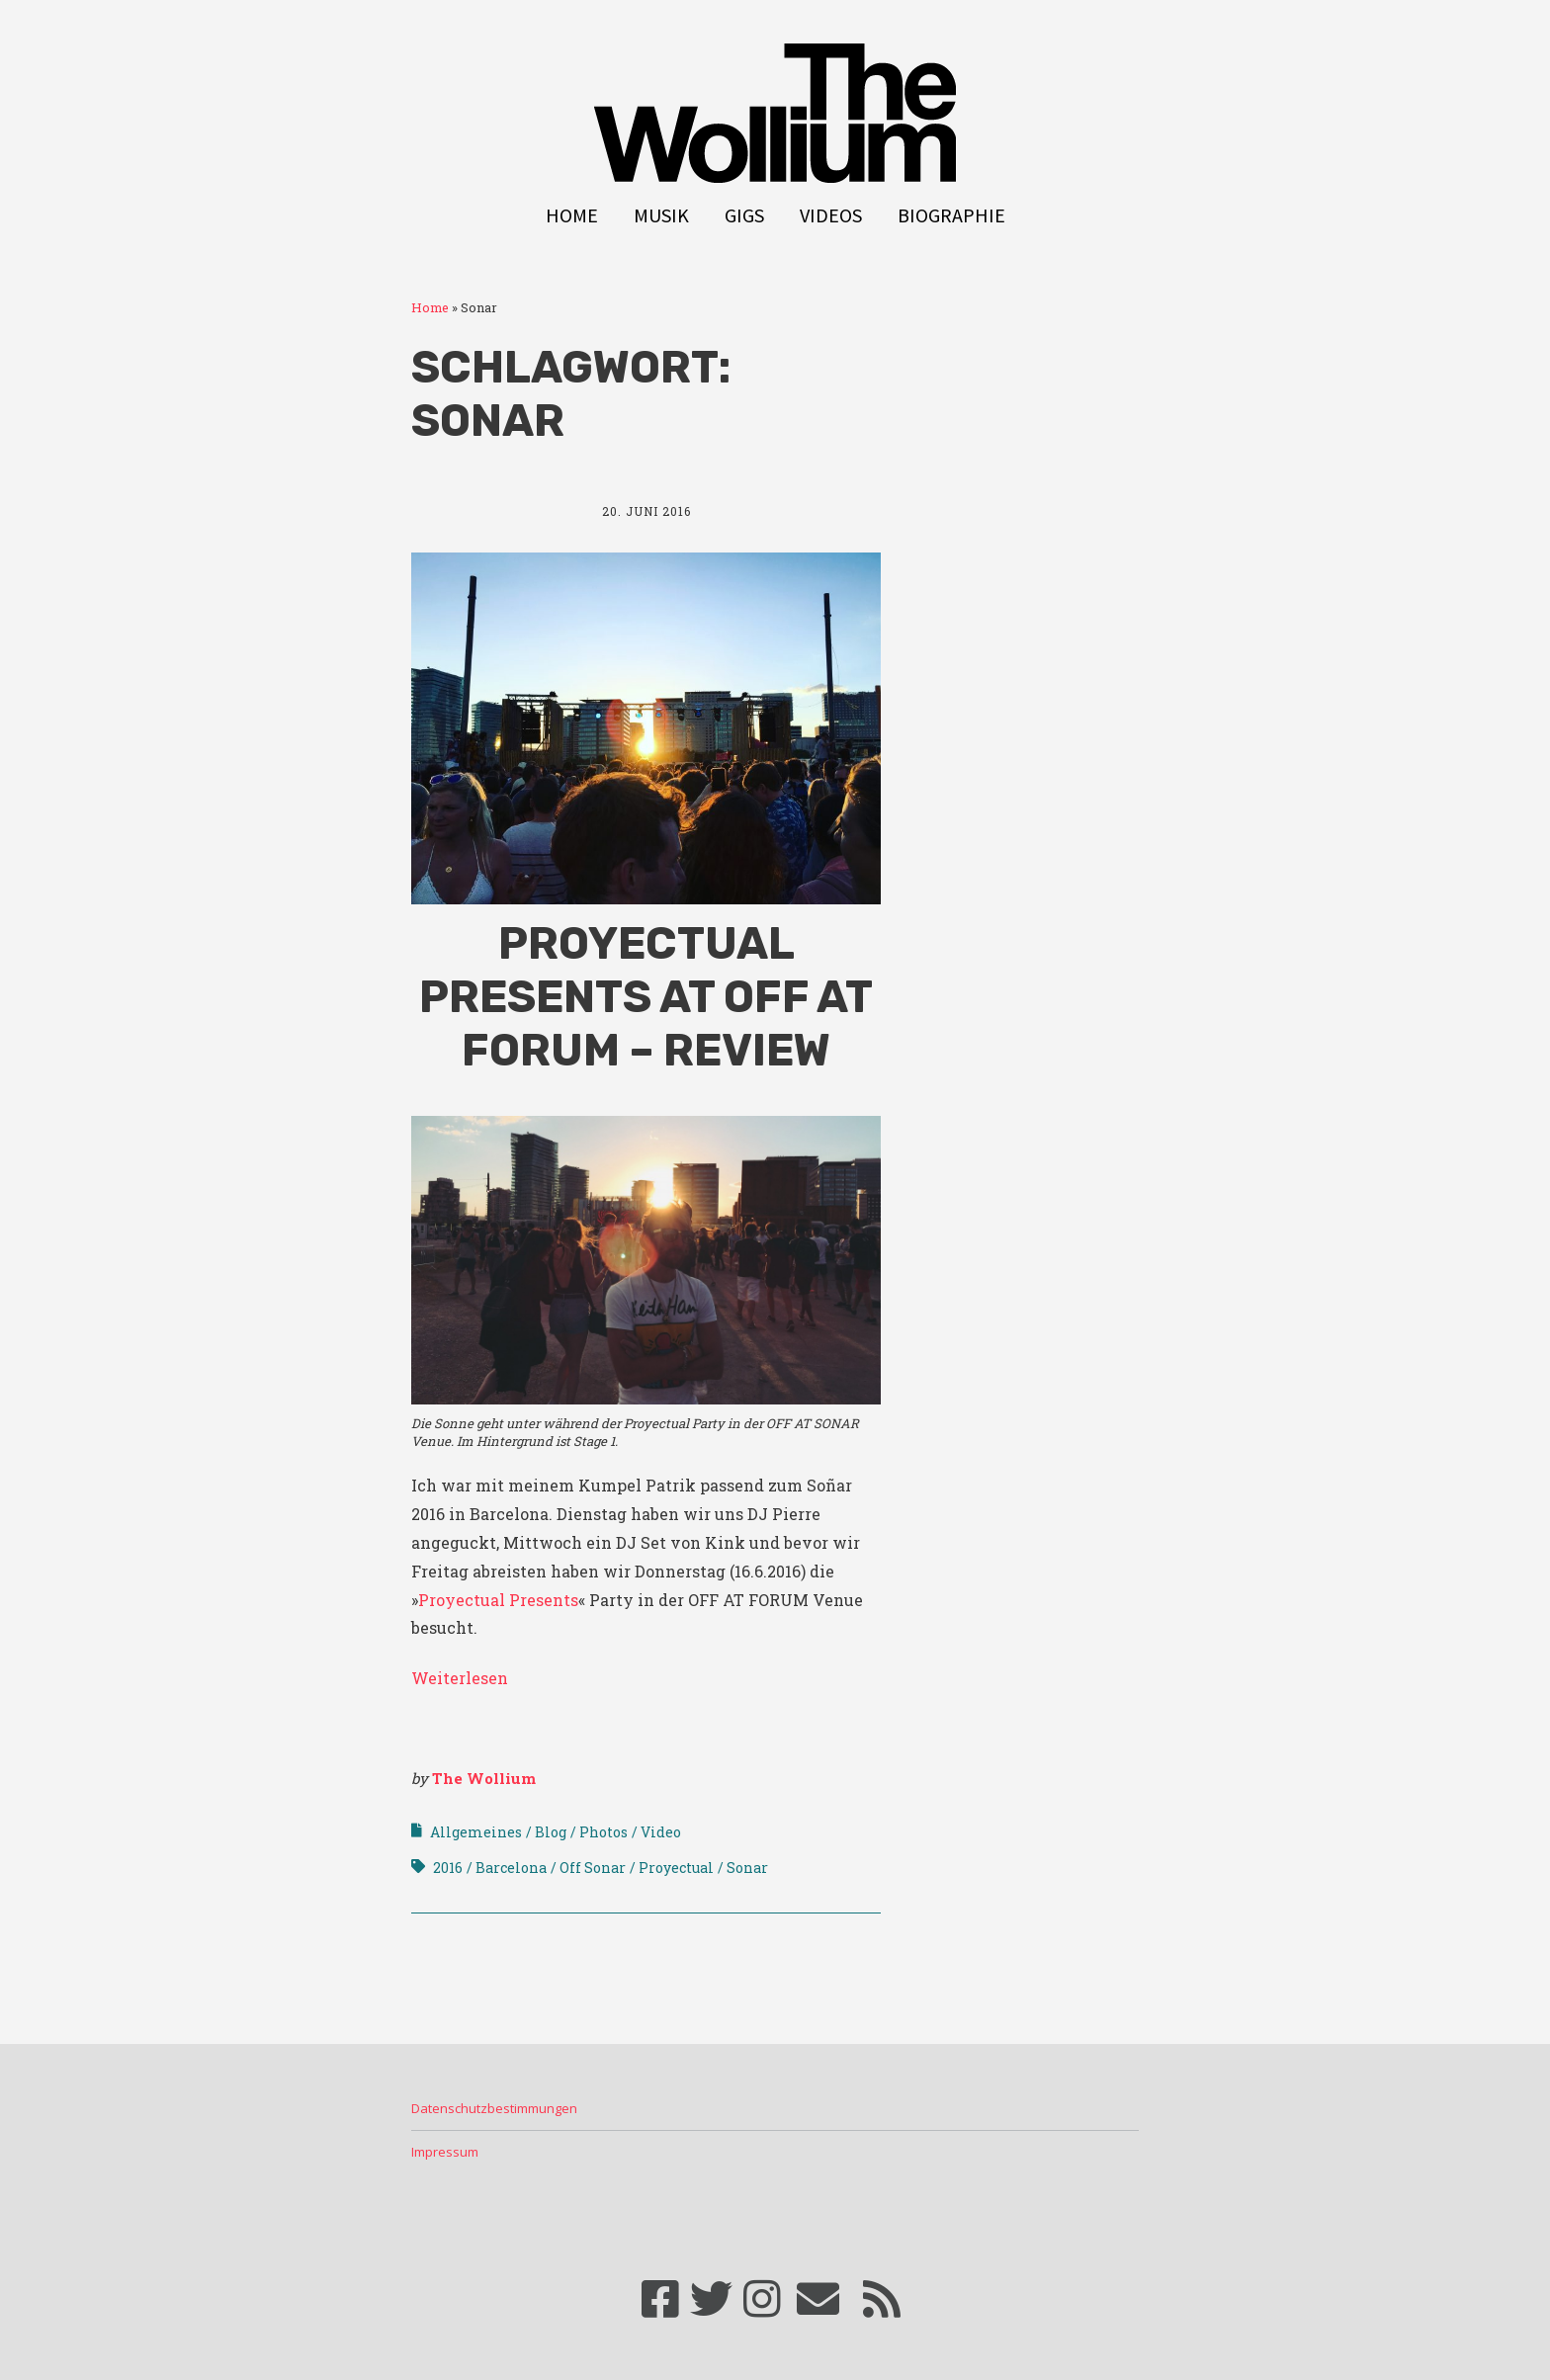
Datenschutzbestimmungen (494, 2108)
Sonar (747, 1867)
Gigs (744, 215)
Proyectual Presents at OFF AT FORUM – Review (646, 996)
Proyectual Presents (498, 1599)
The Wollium (484, 1778)
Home (572, 215)
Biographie (951, 215)
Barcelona (511, 1867)
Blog (550, 1832)
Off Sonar (593, 1867)
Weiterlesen (459, 1677)
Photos (603, 1832)
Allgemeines (476, 1832)
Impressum (444, 2152)
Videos (831, 215)
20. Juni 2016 (646, 511)
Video (661, 1832)
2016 (448, 1867)
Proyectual (676, 1867)
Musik (661, 215)
